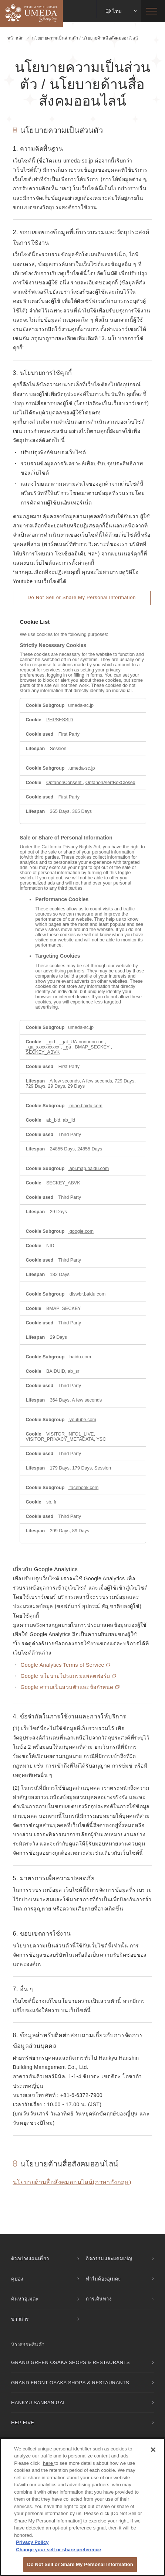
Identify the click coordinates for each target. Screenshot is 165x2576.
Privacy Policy (32, 2542)
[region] (82, 2507)
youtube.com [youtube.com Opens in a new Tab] (82, 1419)
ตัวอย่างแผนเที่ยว (30, 2258)
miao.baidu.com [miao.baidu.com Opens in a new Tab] (85, 1105)
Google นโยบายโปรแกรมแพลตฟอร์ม (69, 1676)
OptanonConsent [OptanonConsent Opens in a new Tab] (64, 782)
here (48, 2463)
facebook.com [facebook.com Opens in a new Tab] (83, 1487)
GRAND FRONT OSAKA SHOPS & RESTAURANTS (70, 2382)
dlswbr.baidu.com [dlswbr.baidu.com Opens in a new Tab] (86, 1294)
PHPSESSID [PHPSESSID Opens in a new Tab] (59, 719)
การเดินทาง (98, 2299)
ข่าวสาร (20, 2319)
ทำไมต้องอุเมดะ (103, 2279)
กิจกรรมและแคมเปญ (109, 2258)
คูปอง (17, 2279)
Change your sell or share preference (58, 2549)
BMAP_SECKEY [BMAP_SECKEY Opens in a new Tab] (93, 1047)
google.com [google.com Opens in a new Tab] (81, 1231)
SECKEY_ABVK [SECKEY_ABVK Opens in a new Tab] (43, 1052)
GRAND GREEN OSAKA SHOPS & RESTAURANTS (70, 2362)
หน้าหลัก (15, 38)
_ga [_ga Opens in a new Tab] (68, 1047)
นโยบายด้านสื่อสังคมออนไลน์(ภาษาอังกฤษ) (72, 2182)
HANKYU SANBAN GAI (37, 2402)
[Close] (153, 2450)
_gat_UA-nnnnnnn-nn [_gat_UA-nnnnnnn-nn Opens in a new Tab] (82, 1041)
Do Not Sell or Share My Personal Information (82, 597)
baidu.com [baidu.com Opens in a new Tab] (79, 1356)
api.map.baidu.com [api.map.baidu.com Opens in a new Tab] (88, 1168)
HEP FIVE (22, 2422)
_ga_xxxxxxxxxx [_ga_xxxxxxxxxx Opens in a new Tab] (43, 1047)
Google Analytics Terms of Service (66, 1665)
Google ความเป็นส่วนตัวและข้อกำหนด (70, 1687)
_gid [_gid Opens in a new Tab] (51, 1041)
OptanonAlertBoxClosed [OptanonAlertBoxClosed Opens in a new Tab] (110, 782)
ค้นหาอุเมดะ (24, 2299)
